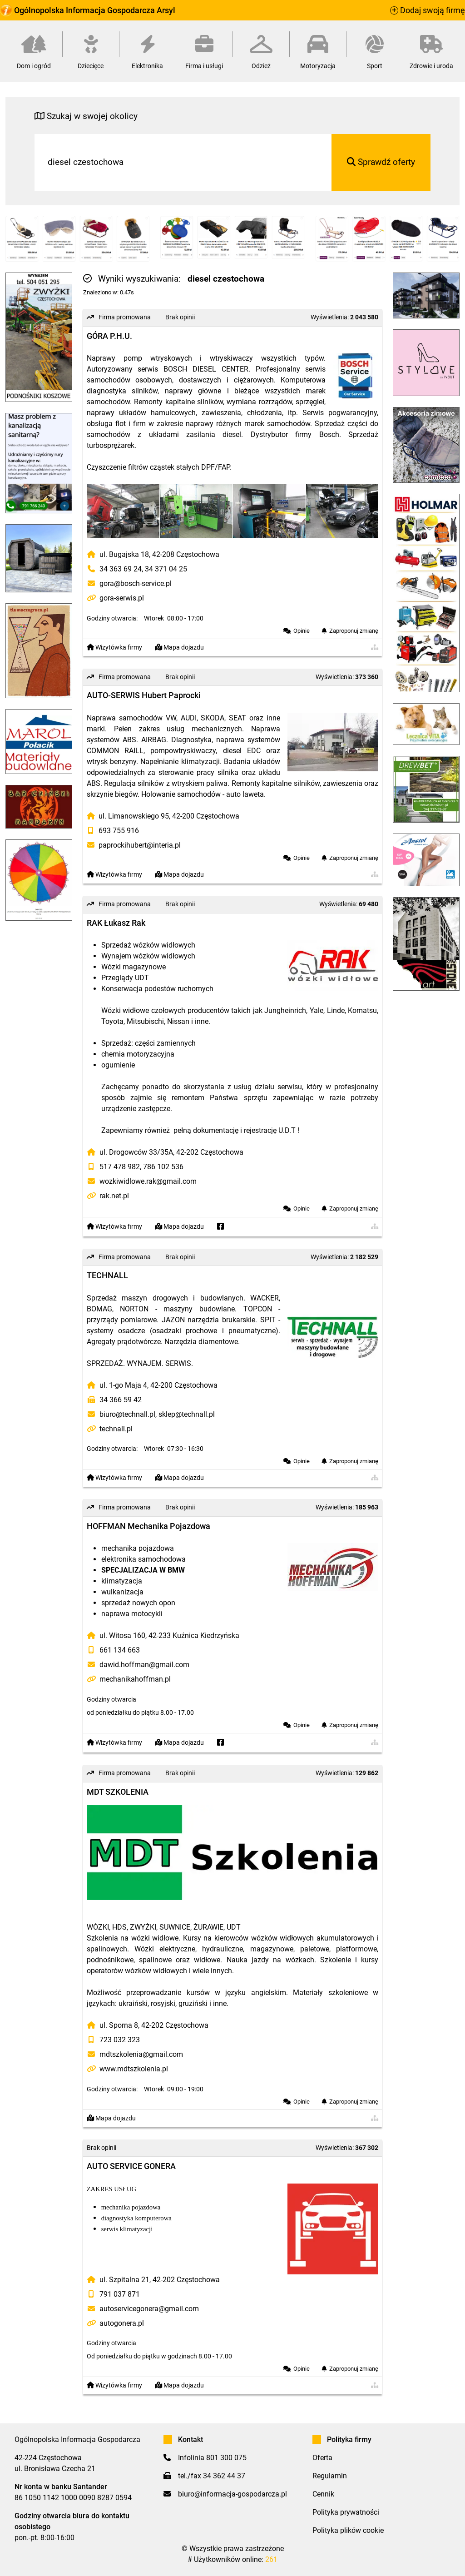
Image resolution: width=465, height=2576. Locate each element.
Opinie (301, 630)
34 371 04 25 (166, 569)
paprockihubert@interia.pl (140, 845)
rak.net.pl (114, 1195)
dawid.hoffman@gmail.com (144, 1664)
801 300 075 (226, 2457)
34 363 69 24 (120, 569)
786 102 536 (163, 1166)
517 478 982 (119, 1166)
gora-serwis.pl (121, 598)
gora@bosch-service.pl (135, 583)
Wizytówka (114, 647)
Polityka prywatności (345, 2512)
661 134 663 (119, 1650)
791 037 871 (119, 2294)
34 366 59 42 (120, 1399)
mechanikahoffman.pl (135, 1679)
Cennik (323, 2494)
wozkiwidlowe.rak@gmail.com (148, 1181)
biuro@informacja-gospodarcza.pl (232, 2494)
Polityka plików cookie (348, 2530)
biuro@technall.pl (127, 1414)
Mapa (179, 647)
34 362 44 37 (224, 2476)
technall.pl (116, 1428)
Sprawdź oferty (381, 162)
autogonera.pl (121, 2323)
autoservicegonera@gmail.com (149, 2308)
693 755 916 (119, 830)
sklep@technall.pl (186, 1414)
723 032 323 (119, 2039)
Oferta (322, 2457)
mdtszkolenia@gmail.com (141, 2054)
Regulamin (329, 2476)
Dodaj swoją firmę (427, 10)
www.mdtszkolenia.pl (133, 2069)
